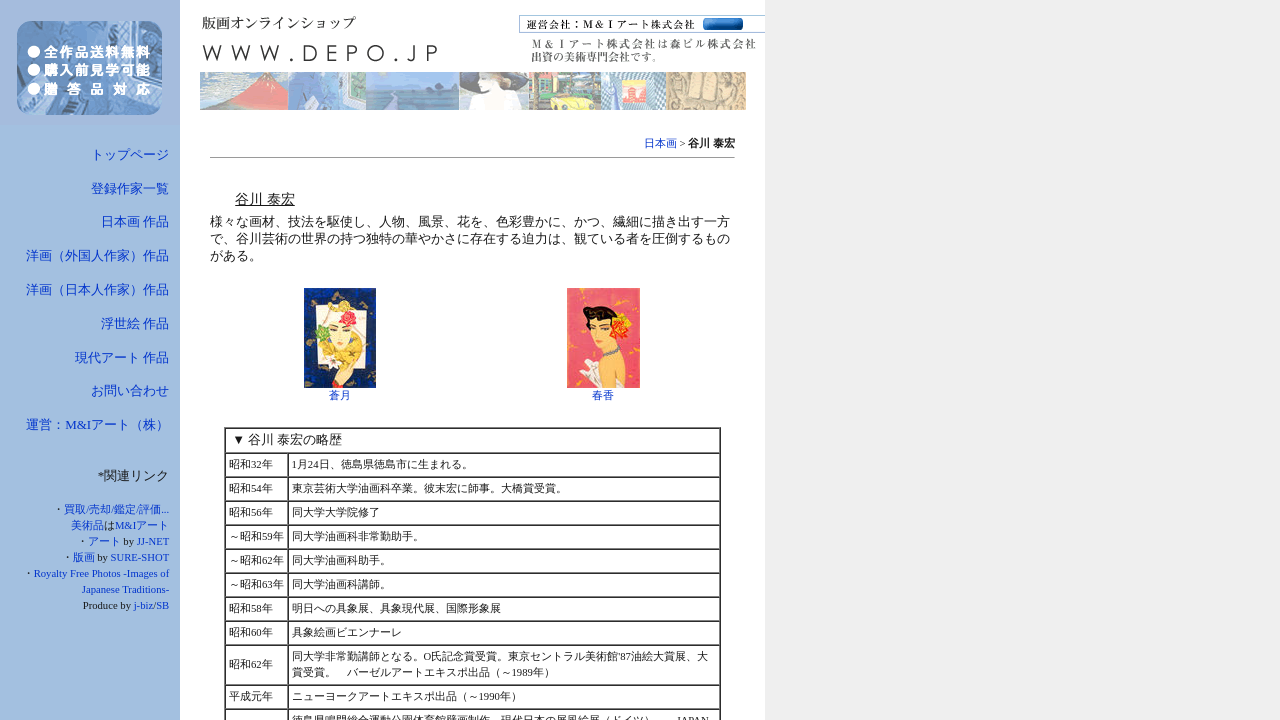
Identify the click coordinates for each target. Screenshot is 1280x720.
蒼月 (340, 395)
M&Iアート (142, 525)
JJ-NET (153, 541)
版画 (84, 557)
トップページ (130, 154)
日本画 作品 (135, 221)
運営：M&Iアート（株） (97, 424)
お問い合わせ (130, 390)
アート (104, 541)
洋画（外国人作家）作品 (97, 255)
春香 (603, 395)
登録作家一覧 (130, 188)
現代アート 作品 (122, 357)
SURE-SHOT (140, 557)
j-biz (144, 605)
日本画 (660, 143)
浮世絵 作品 (135, 323)
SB (162, 605)
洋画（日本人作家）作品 (97, 289)
